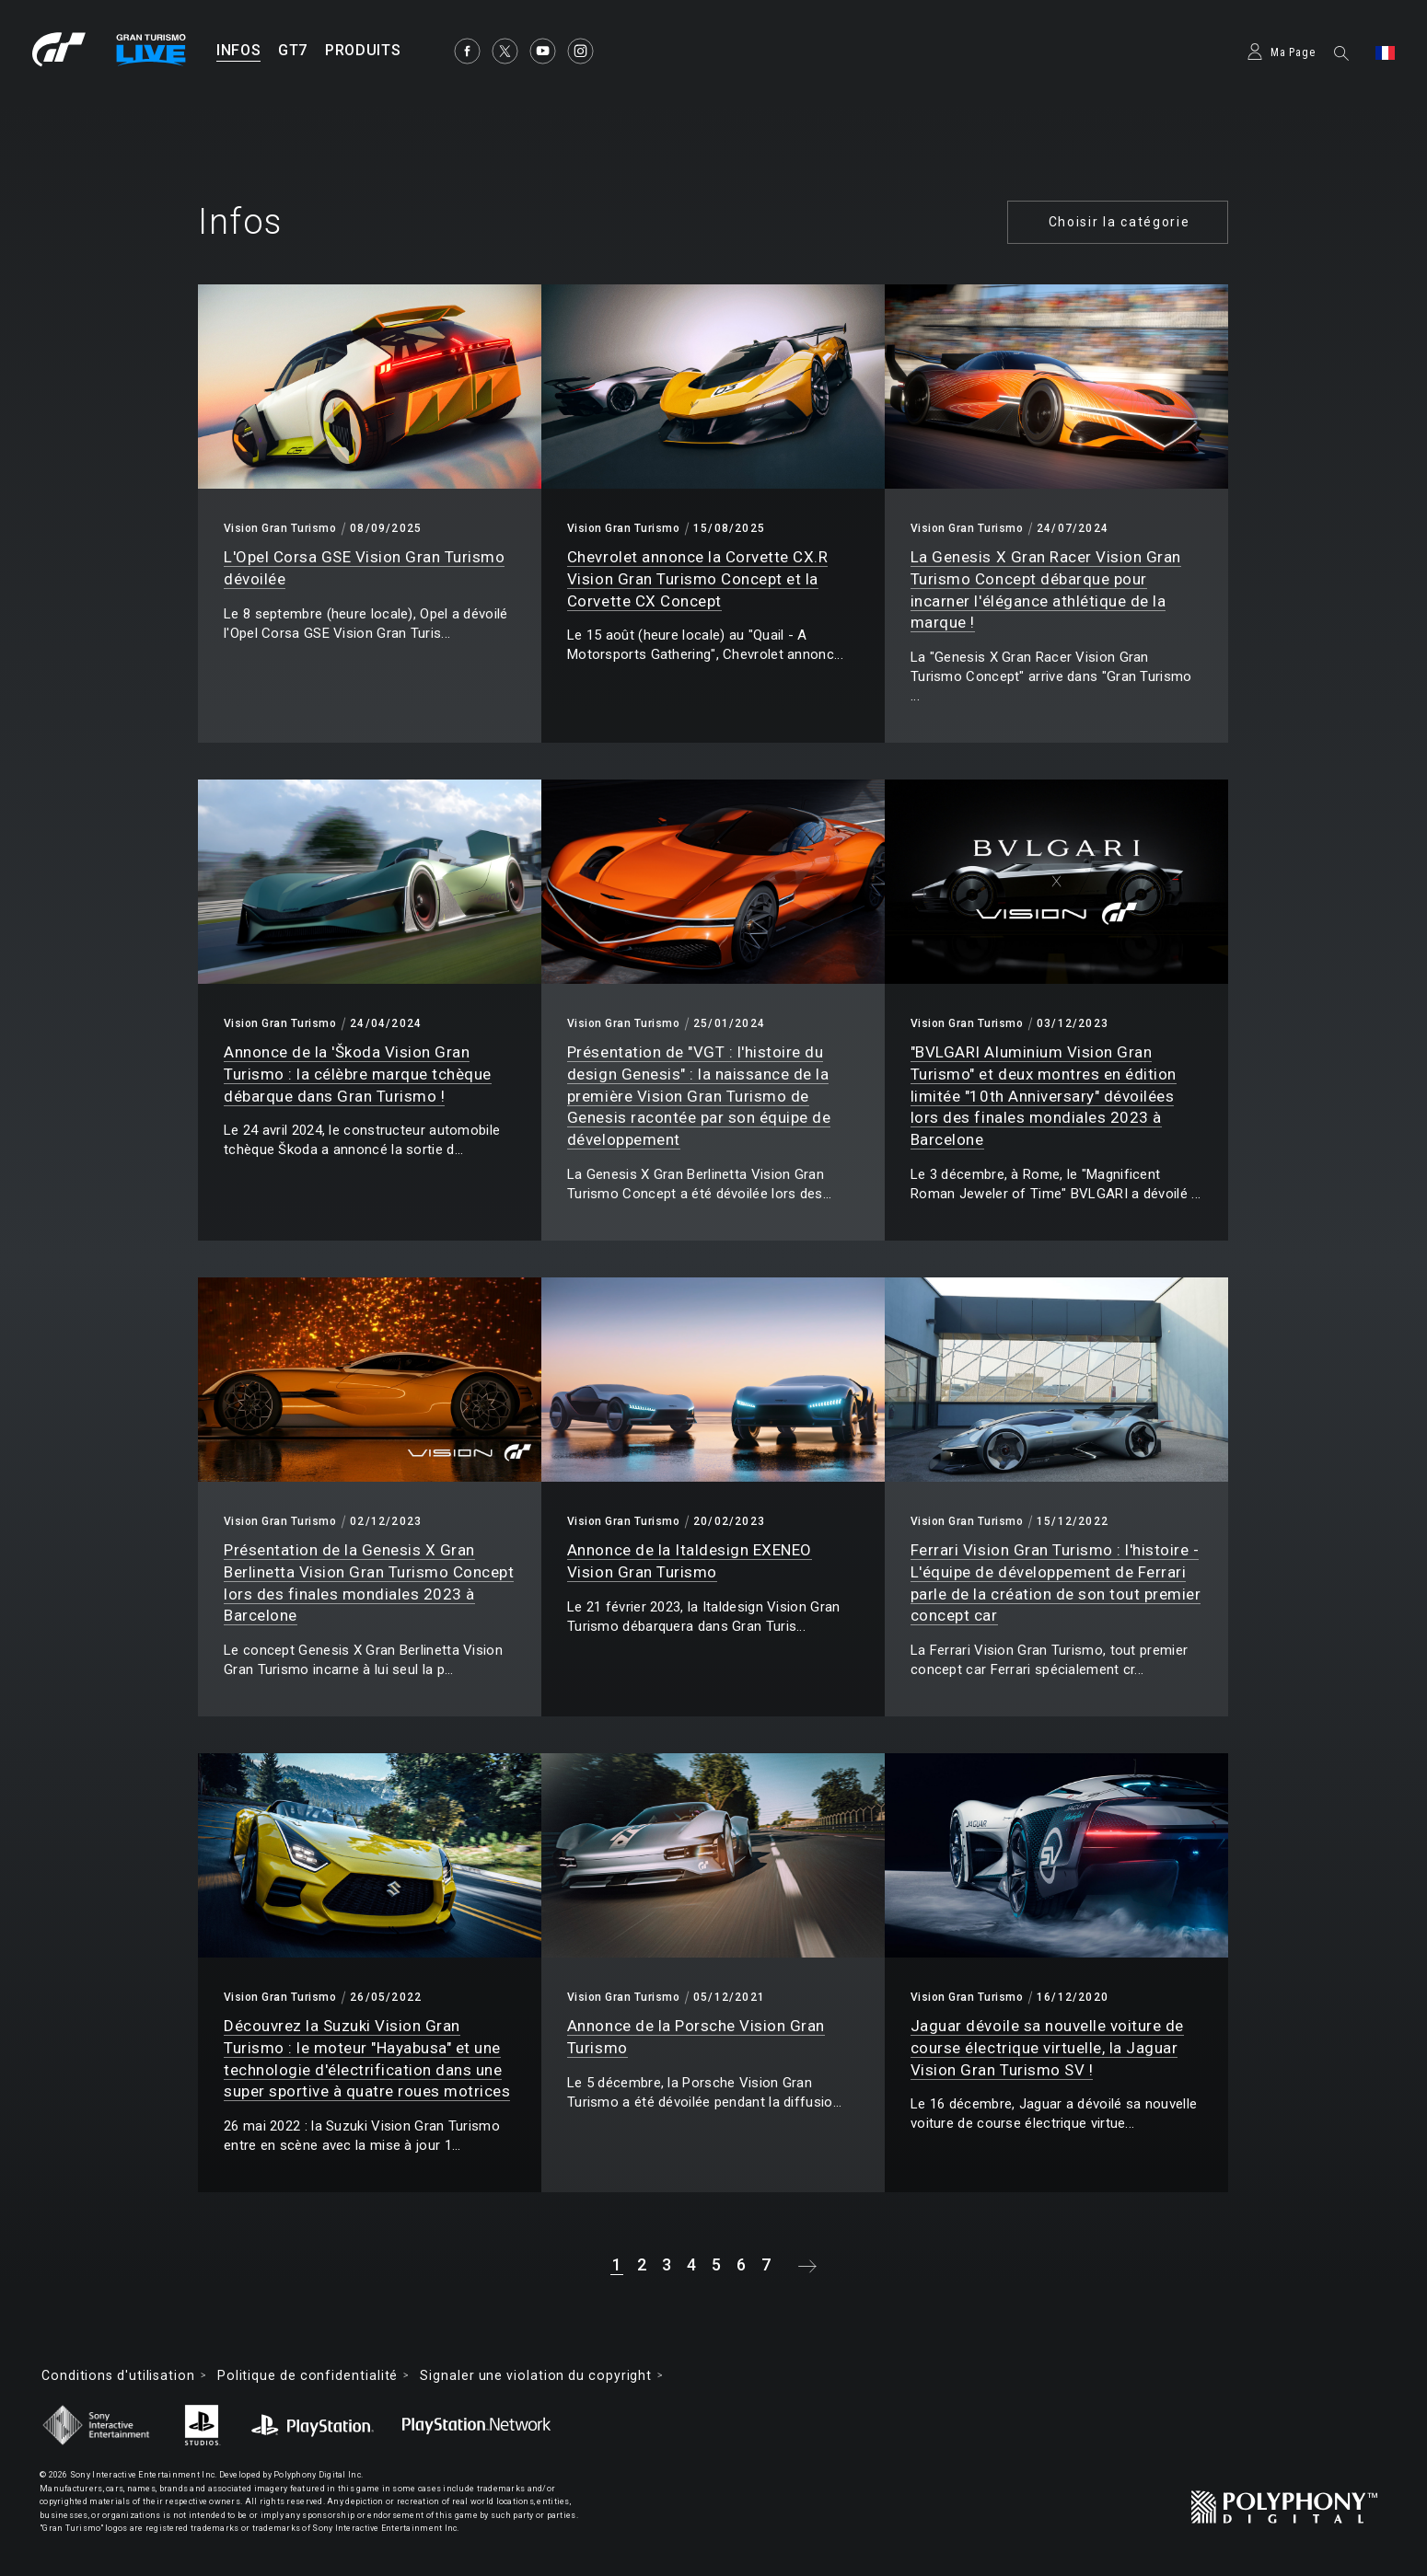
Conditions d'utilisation (118, 2375)
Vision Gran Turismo (280, 528)
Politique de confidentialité (307, 2375)
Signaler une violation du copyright (536, 2375)
